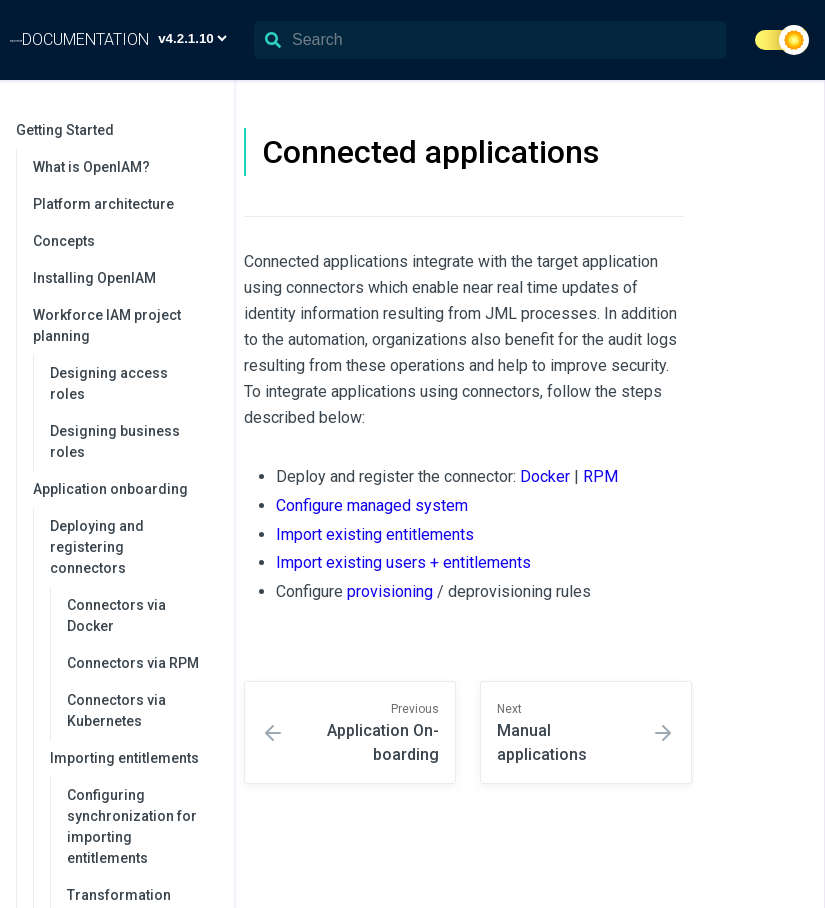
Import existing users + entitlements (403, 562)
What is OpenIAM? (91, 167)
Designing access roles (109, 383)
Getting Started (115, 130)
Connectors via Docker (116, 615)
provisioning (390, 591)
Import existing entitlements (375, 534)
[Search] (490, 40)
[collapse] (208, 130)
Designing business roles (115, 441)
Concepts (64, 241)
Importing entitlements (132, 758)
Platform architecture (103, 204)
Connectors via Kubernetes (116, 710)
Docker (545, 476)
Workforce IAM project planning (123, 325)
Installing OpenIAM (94, 278)
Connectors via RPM (133, 663)
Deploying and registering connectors (132, 547)
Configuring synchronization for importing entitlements (132, 826)
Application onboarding (123, 489)
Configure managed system (372, 505)
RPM (600, 476)
